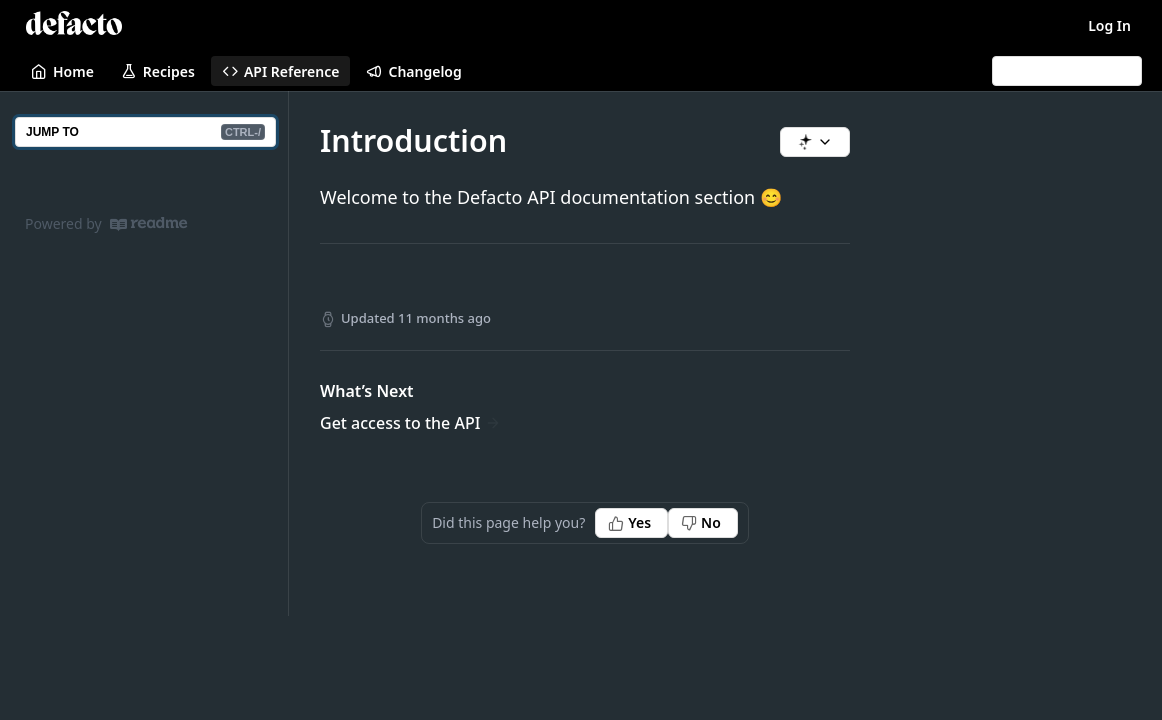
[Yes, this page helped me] (631, 523)
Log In (1109, 25)
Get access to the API (400, 423)
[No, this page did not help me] (703, 523)
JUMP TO (145, 132)
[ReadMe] (148, 224)
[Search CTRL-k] (1067, 71)
